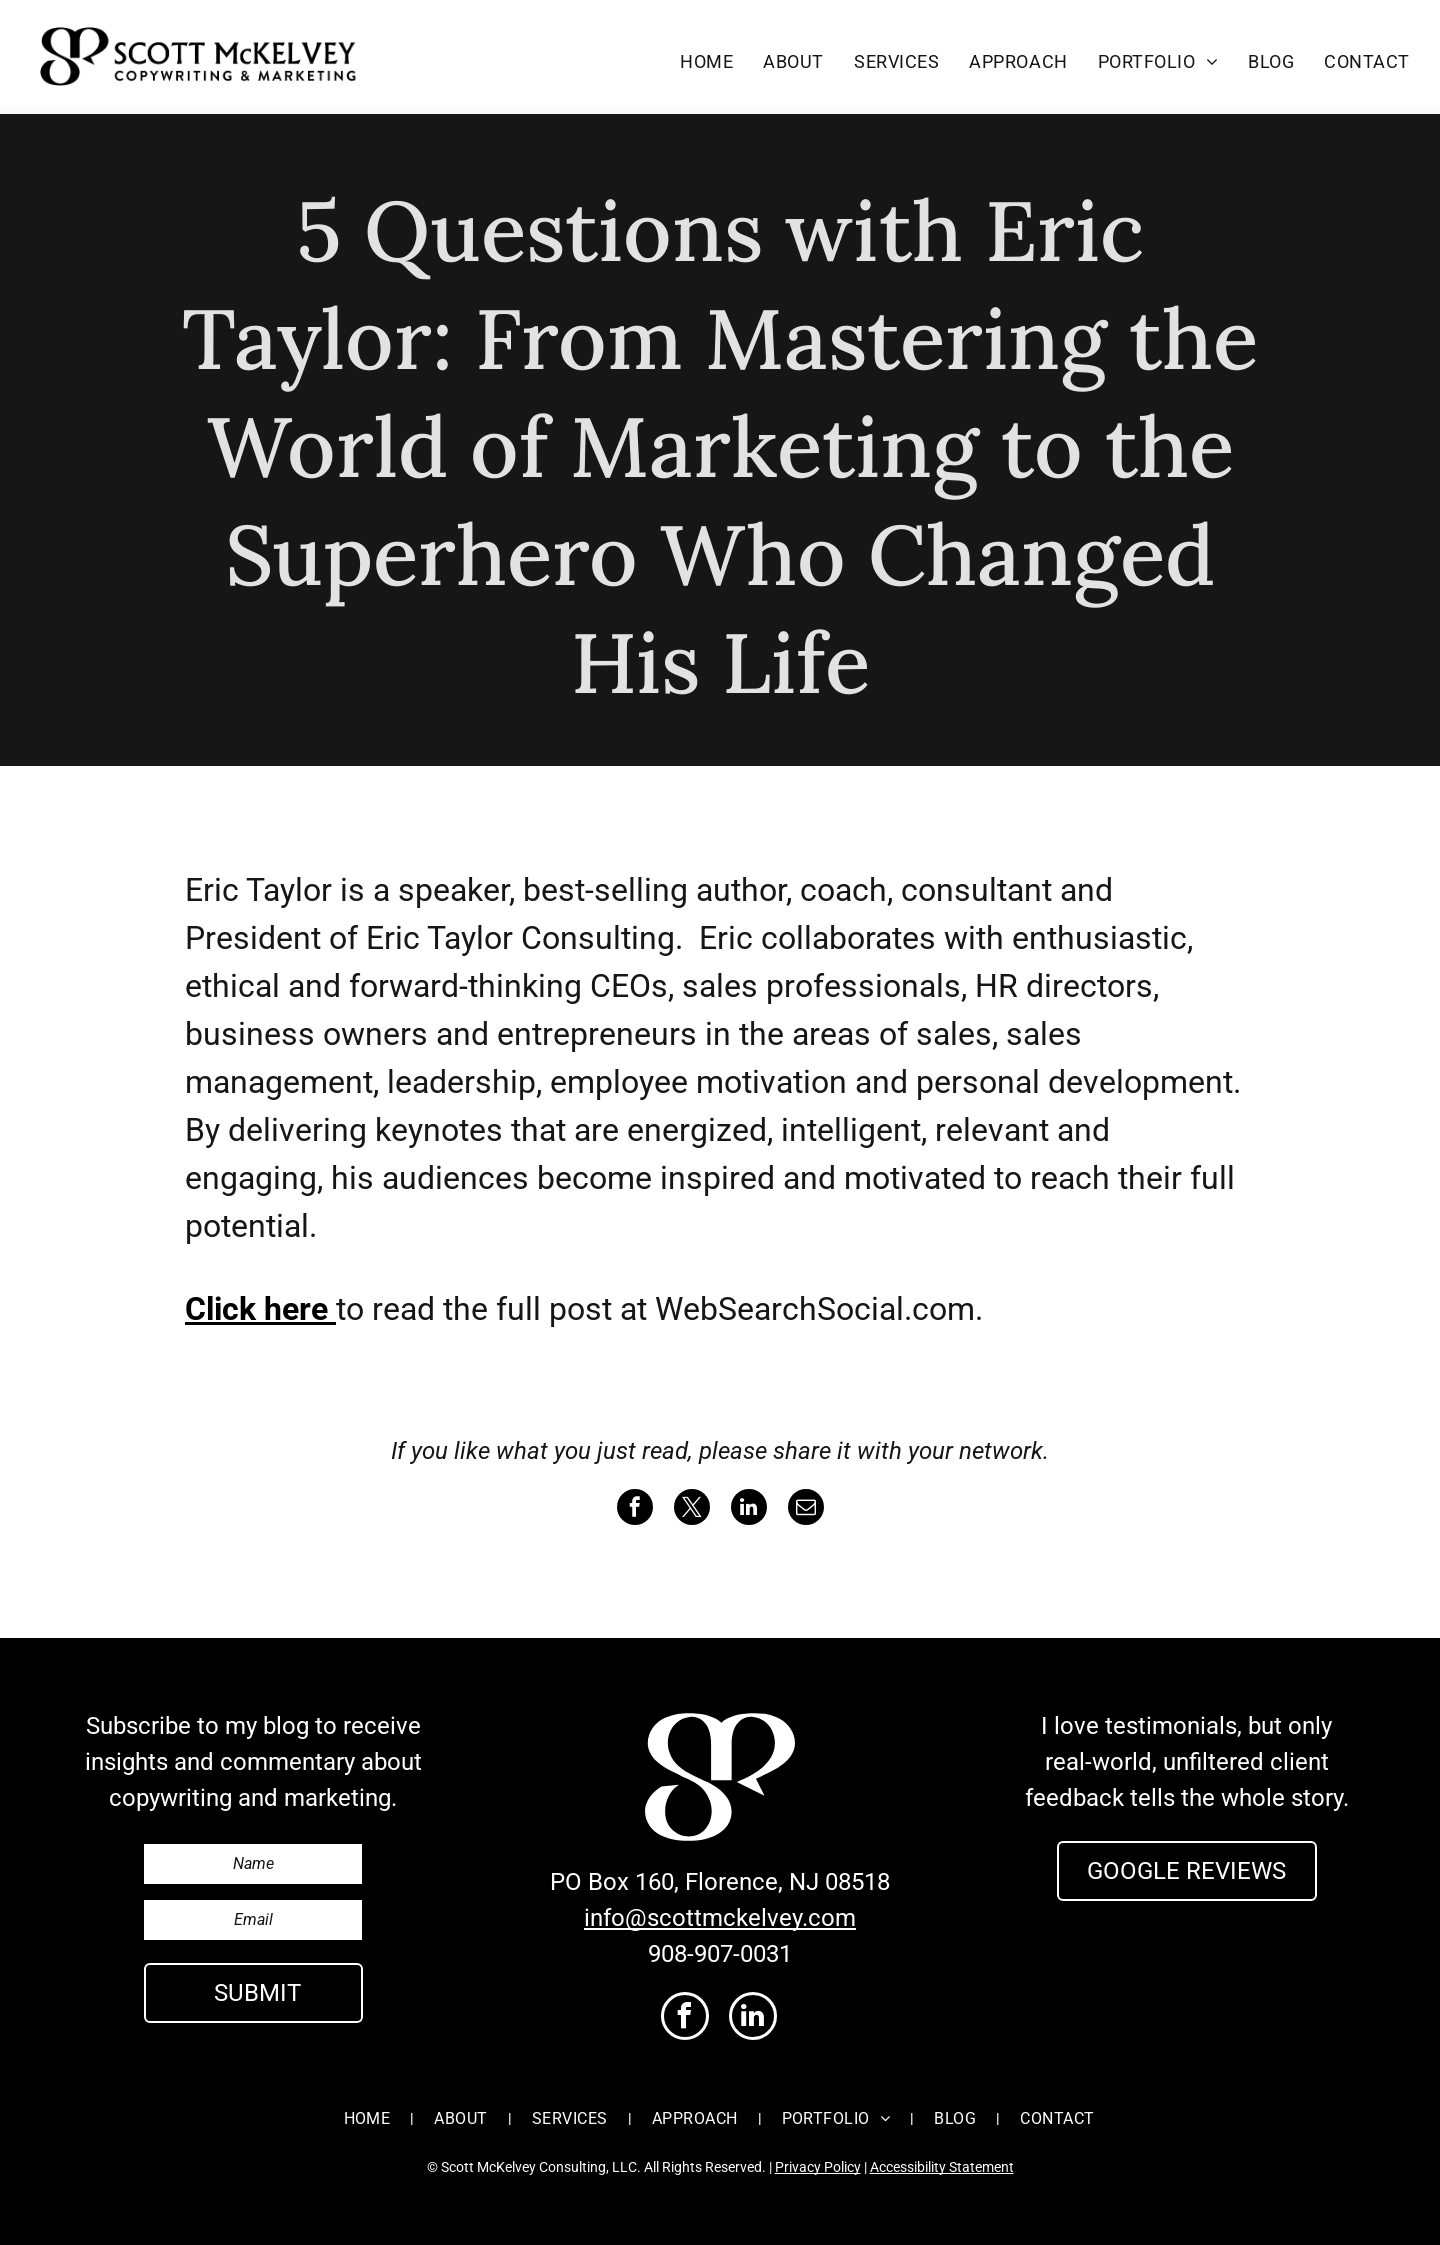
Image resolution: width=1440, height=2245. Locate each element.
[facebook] (685, 2018)
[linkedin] (753, 2018)
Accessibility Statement (942, 2167)
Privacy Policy (818, 2167)
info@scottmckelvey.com (720, 1918)
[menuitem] (706, 61)
